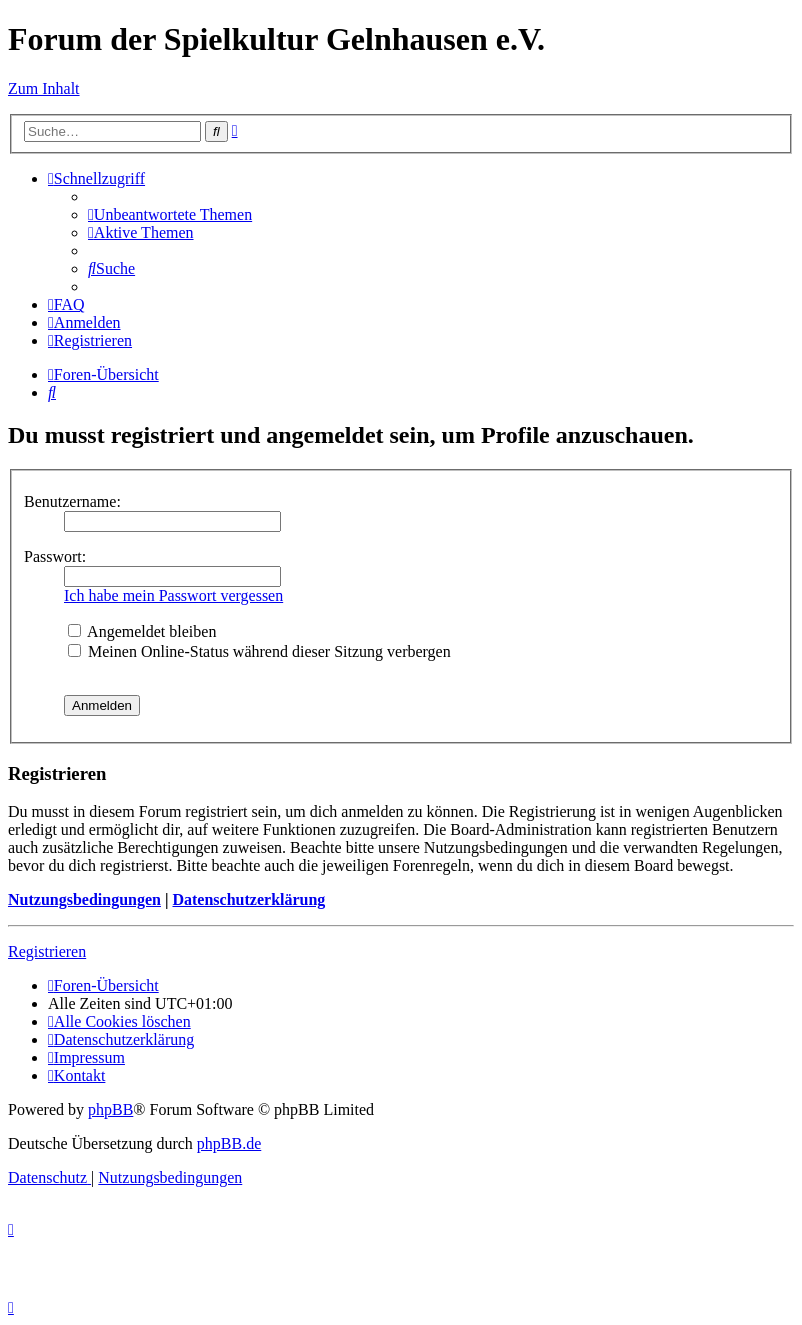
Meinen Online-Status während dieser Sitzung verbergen (259, 651)
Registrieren (47, 951)
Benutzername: (72, 501)
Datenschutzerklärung (248, 899)
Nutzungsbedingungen (84, 899)
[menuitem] (170, 214)
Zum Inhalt (44, 88)
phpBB (110, 1109)
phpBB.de (229, 1143)
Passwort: (55, 556)
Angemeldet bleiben (142, 631)
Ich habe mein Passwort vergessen (173, 595)
